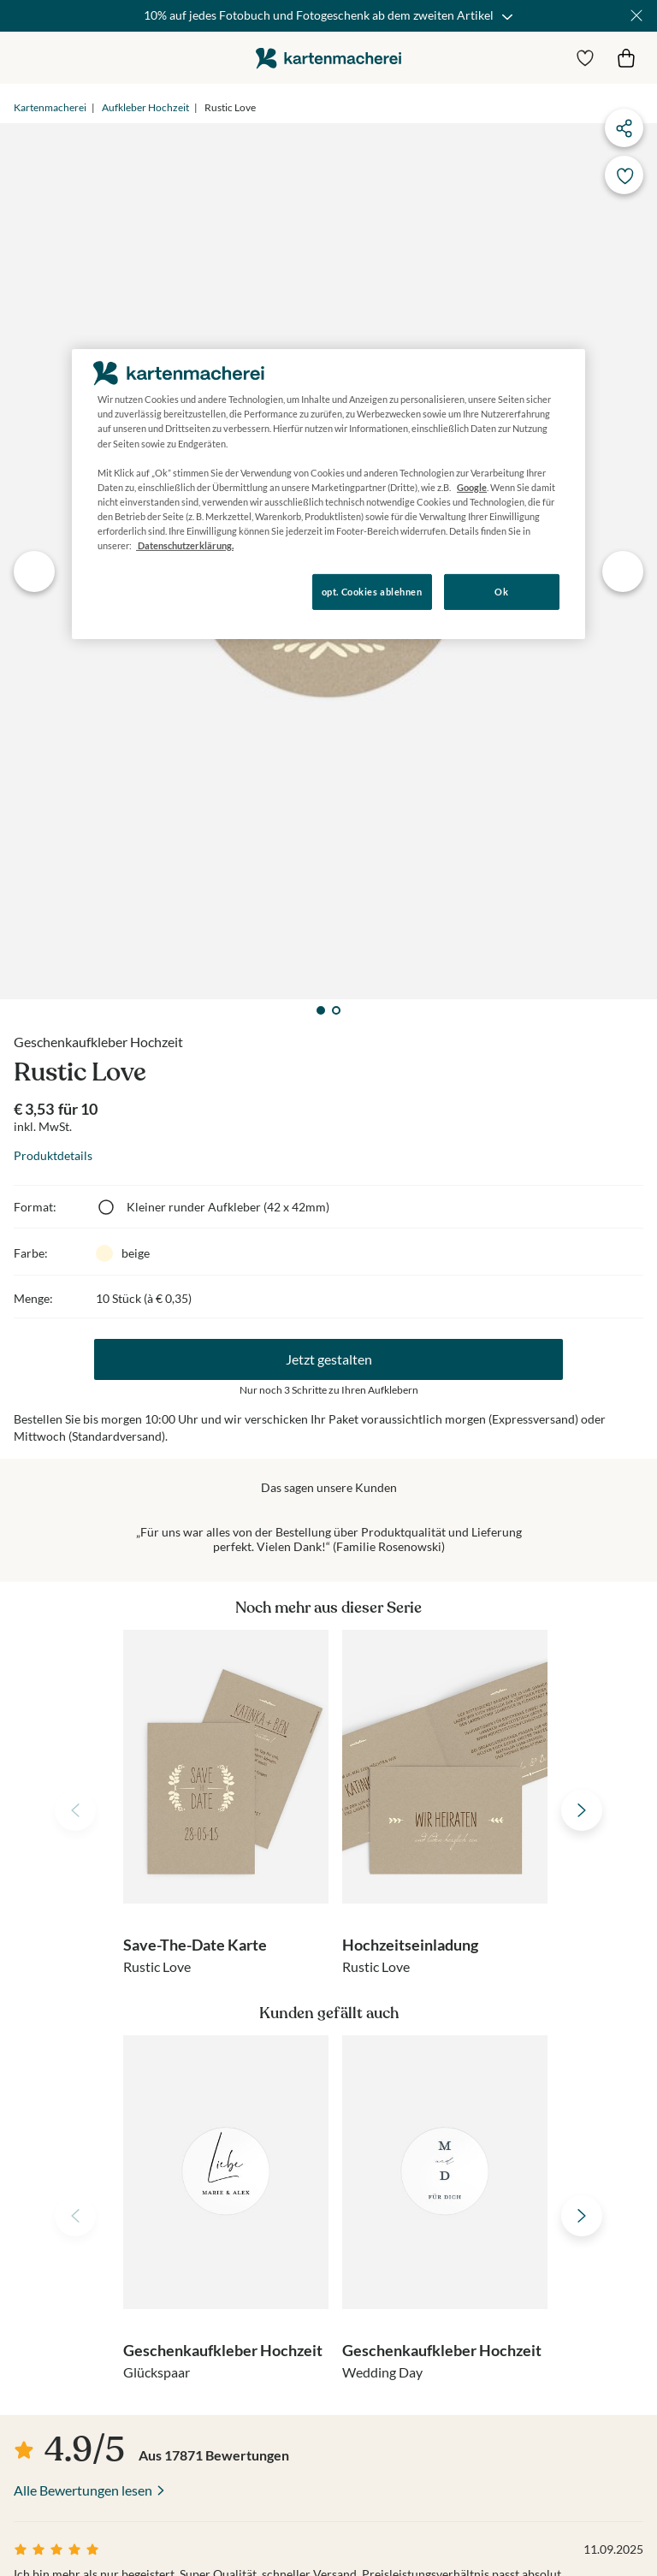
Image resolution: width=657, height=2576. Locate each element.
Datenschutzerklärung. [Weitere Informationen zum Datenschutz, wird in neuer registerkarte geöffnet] (185, 545)
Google (472, 487)
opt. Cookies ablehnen (372, 591)
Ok (501, 591)
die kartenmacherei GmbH (328, 57)
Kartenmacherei (50, 107)
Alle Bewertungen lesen (83, 2490)
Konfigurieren (130, 590)
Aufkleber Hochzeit (145, 107)
